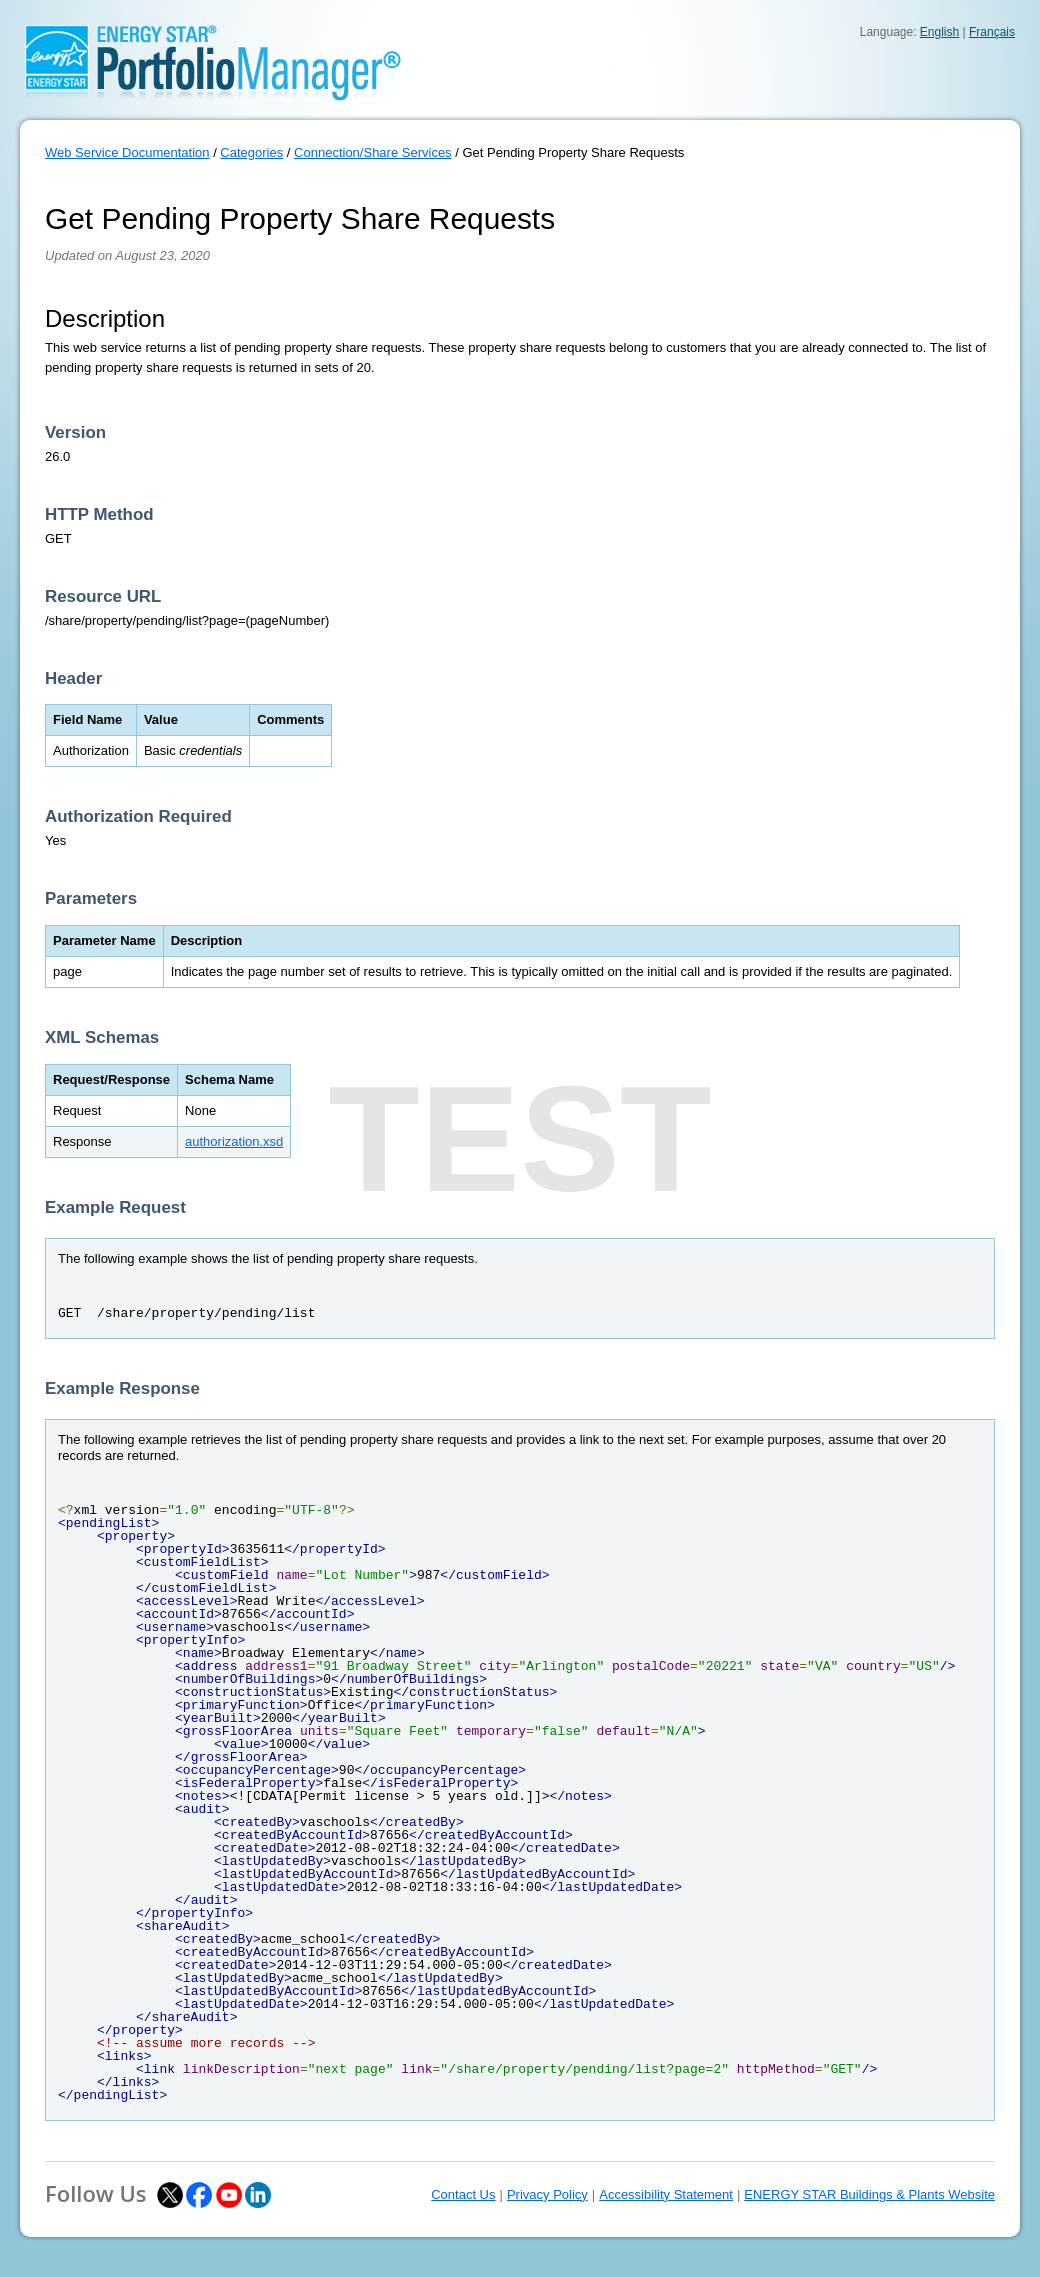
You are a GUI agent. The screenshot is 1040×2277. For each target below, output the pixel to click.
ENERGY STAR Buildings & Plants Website (869, 2194)
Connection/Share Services (373, 152)
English (939, 32)
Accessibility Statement (666, 2194)
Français (992, 32)
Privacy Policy (547, 2194)
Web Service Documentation (127, 152)
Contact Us (463, 2194)
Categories (251, 152)
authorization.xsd (234, 1141)
